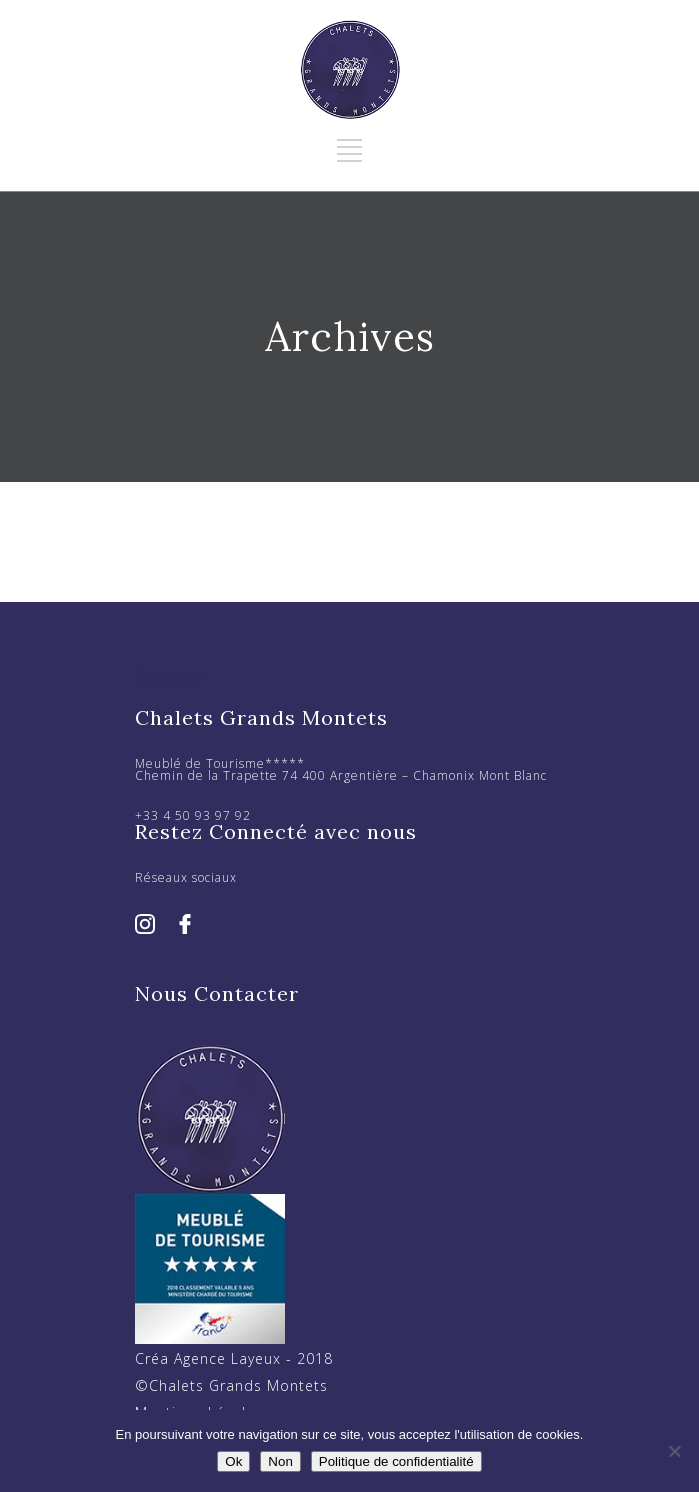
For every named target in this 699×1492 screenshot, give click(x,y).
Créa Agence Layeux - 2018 (234, 1358)
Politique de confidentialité (396, 1461)
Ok (233, 1461)
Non (280, 1461)
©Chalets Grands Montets (231, 1385)
